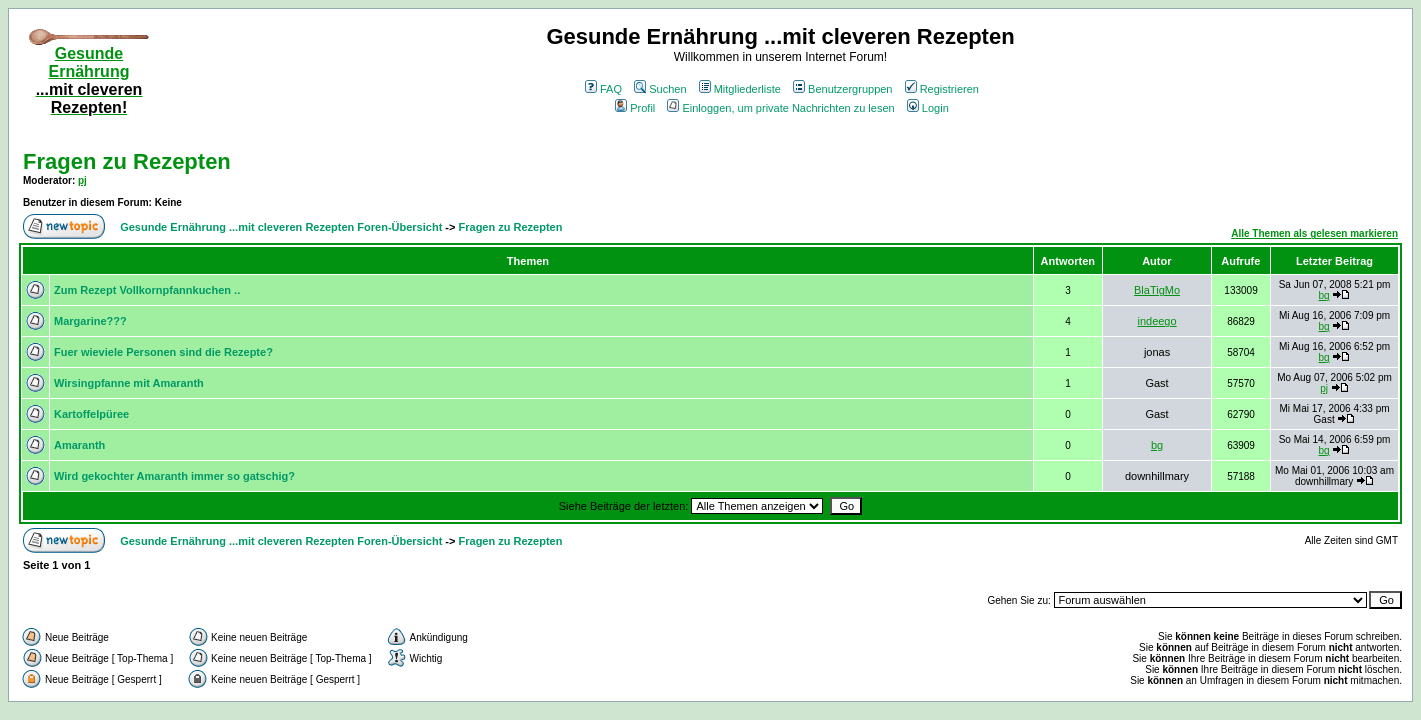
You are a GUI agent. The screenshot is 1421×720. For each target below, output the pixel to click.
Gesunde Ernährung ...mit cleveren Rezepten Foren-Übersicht (281, 227)
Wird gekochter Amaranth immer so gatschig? (174, 476)
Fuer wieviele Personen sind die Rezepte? (163, 352)
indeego (1156, 321)
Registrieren (942, 89)
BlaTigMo (1157, 290)
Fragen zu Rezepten (127, 161)
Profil (635, 108)
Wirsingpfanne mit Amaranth (129, 383)
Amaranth (79, 445)
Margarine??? (90, 321)
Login (928, 108)
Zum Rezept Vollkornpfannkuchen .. (147, 290)
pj (82, 180)
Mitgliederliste (740, 89)
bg (1324, 295)
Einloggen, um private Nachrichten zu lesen (780, 108)
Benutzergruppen (842, 89)
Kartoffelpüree (91, 414)
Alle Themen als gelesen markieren (1314, 233)
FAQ (603, 89)
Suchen (660, 89)
